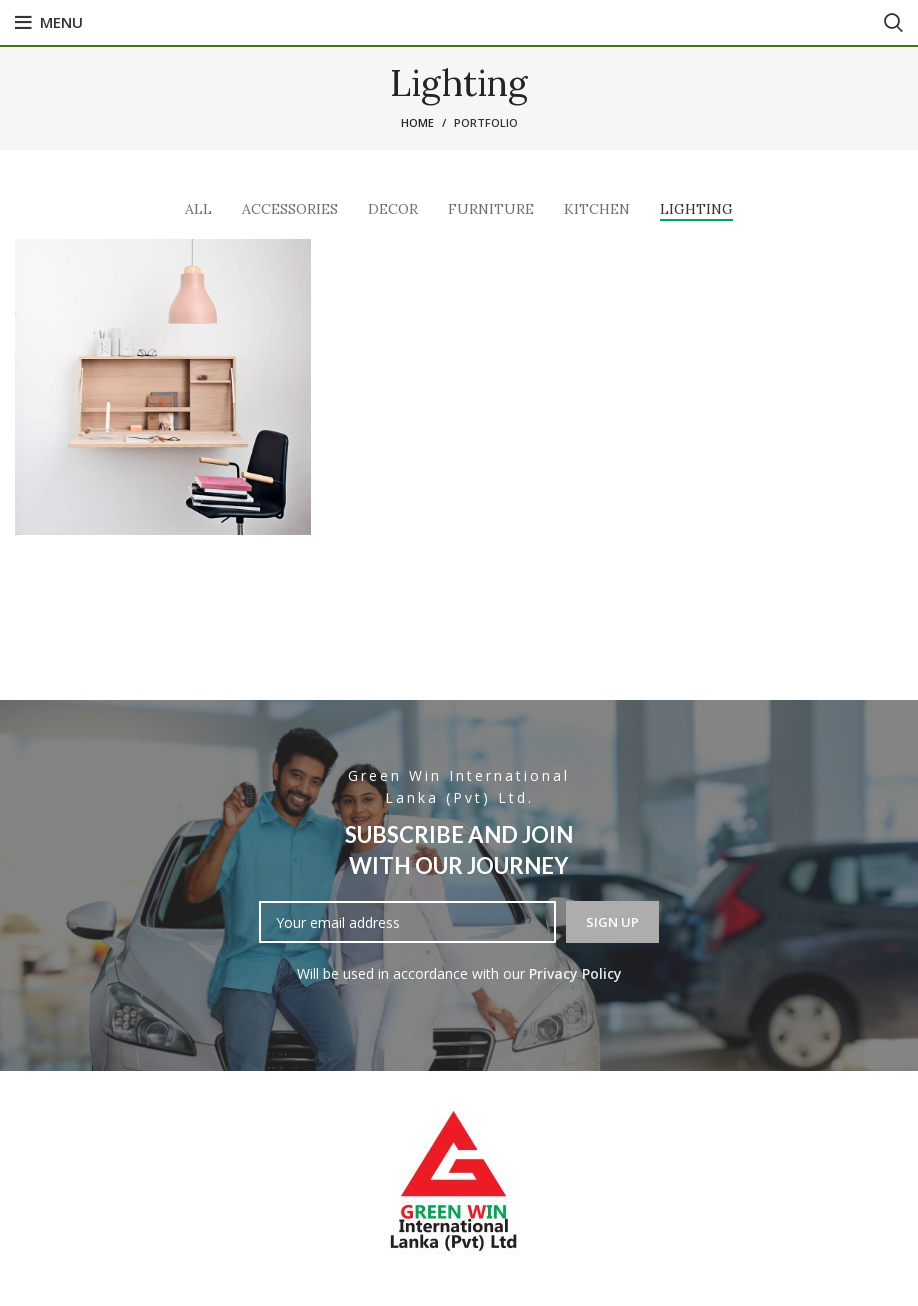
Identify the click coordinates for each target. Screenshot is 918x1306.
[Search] (893, 23)
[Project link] (163, 387)
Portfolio (486, 122)
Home (417, 122)
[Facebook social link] (459, 23)
